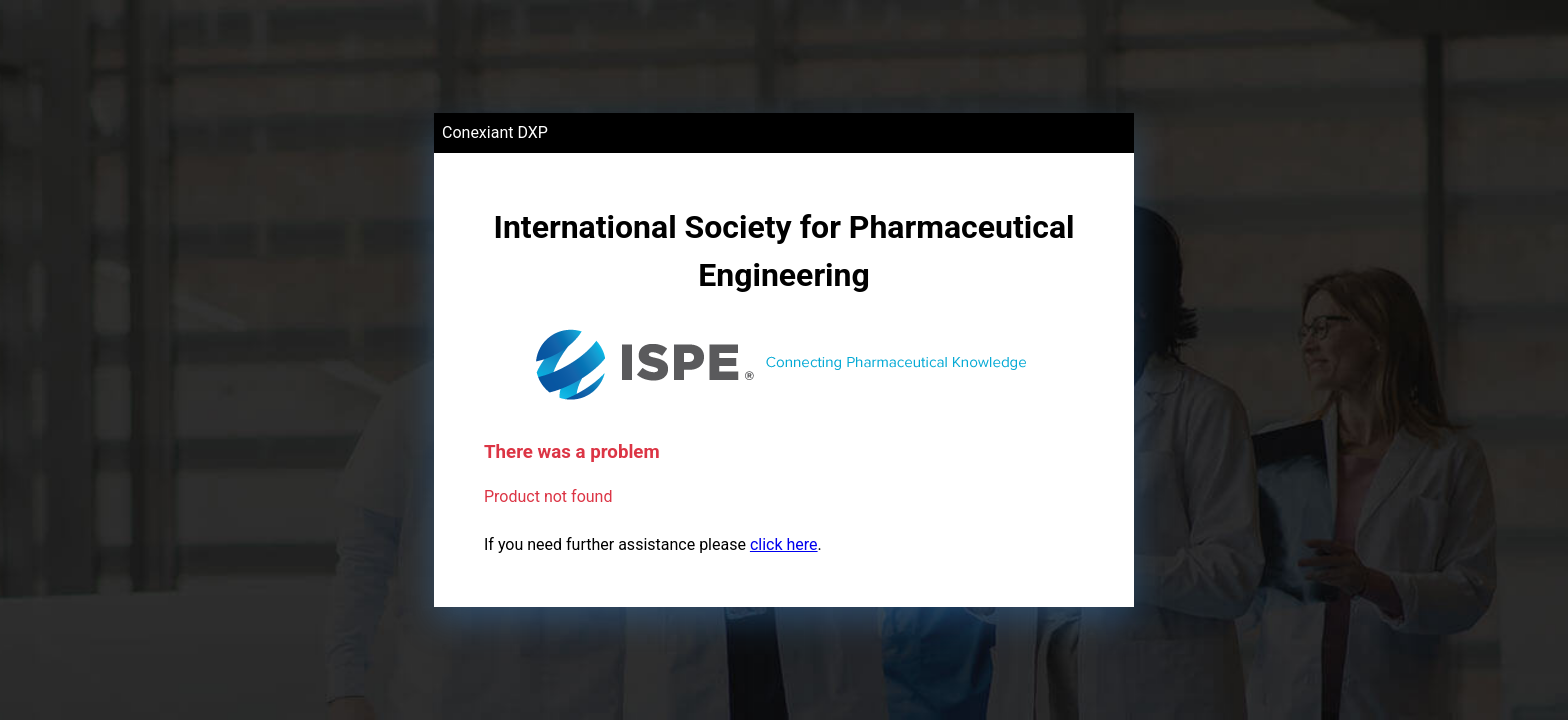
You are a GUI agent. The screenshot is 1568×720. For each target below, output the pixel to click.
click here (784, 544)
